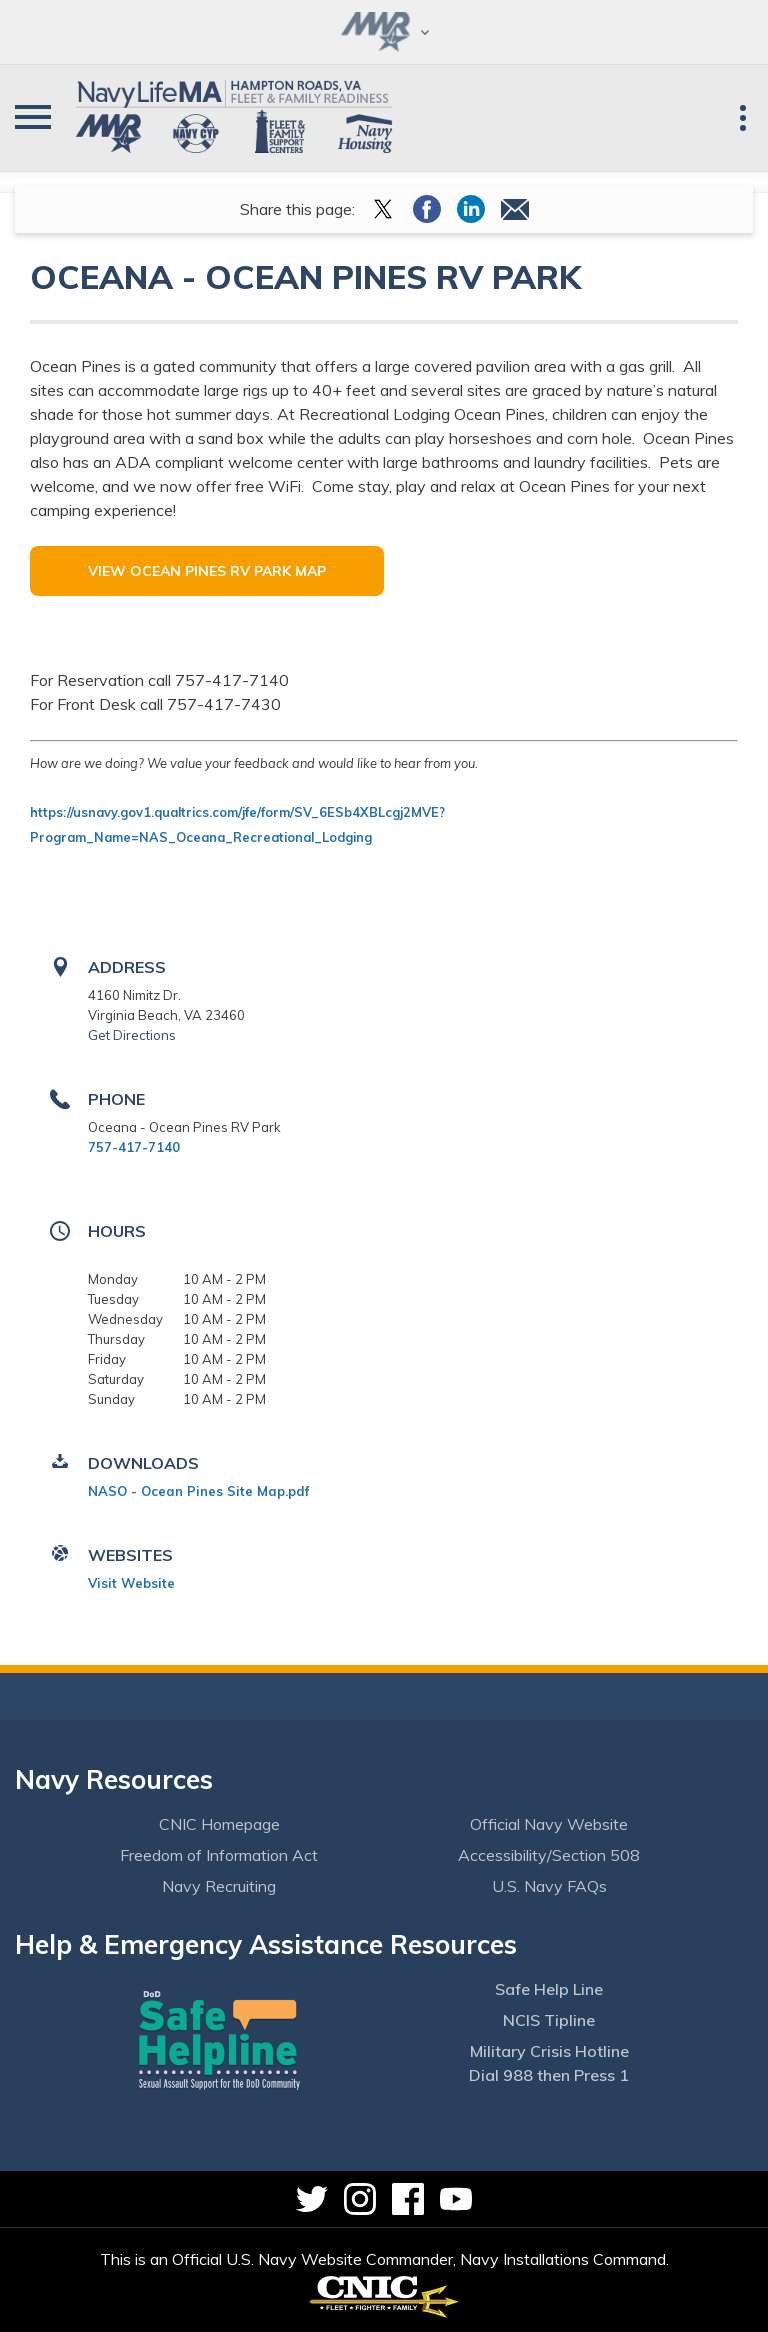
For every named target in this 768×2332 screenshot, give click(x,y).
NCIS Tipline (549, 2020)
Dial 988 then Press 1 (549, 2075)
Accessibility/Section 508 (549, 1855)
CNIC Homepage (219, 1824)
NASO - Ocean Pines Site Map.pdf (198, 1491)
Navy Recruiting (219, 1886)
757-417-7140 (134, 1147)
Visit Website (131, 1583)
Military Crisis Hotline (549, 2051)
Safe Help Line (549, 1989)
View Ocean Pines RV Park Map (207, 571)
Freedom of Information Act (219, 1855)
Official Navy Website (549, 1824)
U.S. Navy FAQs (549, 1886)
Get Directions (132, 1035)
